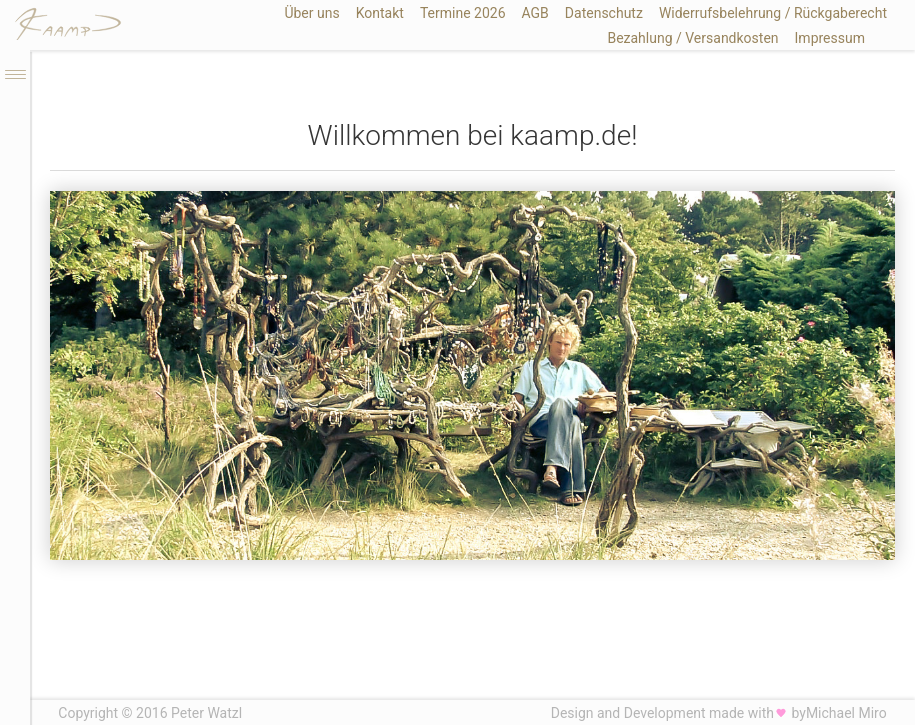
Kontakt (380, 13)
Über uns (311, 13)
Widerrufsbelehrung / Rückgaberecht (773, 13)
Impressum (830, 38)
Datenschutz (604, 13)
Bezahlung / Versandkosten (692, 38)
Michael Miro (846, 713)
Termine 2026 (463, 13)
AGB (535, 13)
